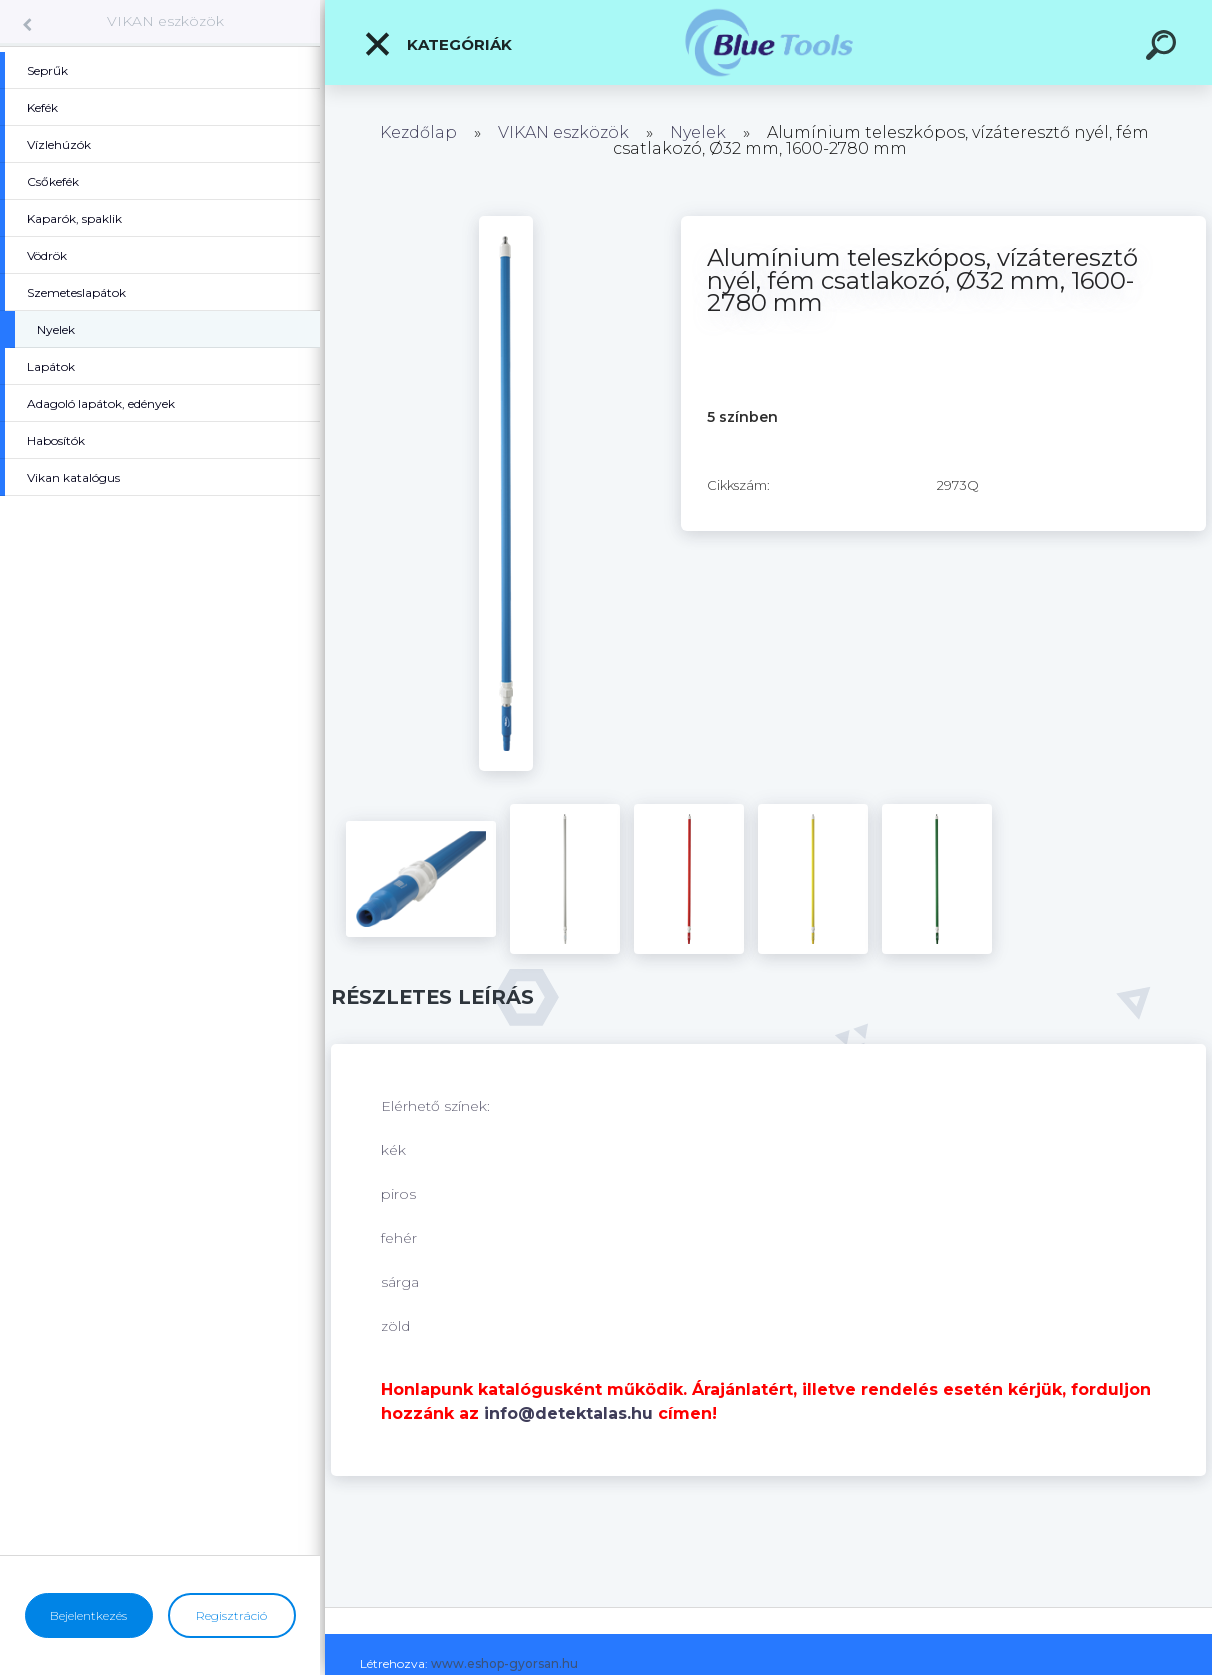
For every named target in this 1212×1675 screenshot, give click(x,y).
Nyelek (698, 132)
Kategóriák (437, 44)
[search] (1164, 48)
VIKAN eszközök (165, 21)
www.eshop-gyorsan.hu (504, 1663)
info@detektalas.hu (568, 1413)
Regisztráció (231, 1615)
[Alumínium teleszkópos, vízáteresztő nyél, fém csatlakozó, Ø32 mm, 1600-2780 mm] (506, 223)
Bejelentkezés (88, 1615)
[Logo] (768, 42)
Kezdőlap (418, 132)
